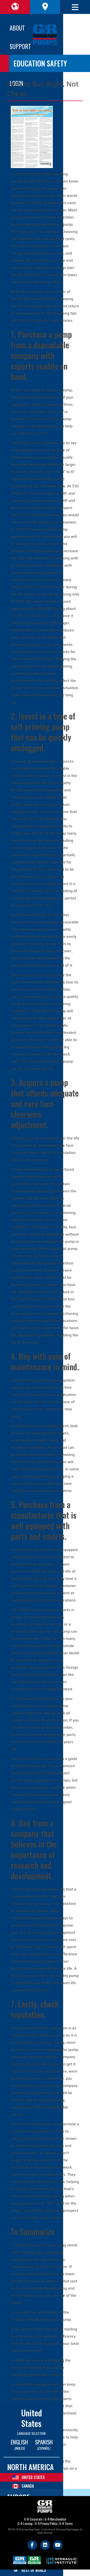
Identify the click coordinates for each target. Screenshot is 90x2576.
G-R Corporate (33, 2518)
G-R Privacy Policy (46, 2523)
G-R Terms (66, 2523)
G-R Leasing (25, 2523)
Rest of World (30, 2570)
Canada (23, 2486)
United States (28, 2477)
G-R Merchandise (55, 2518)
